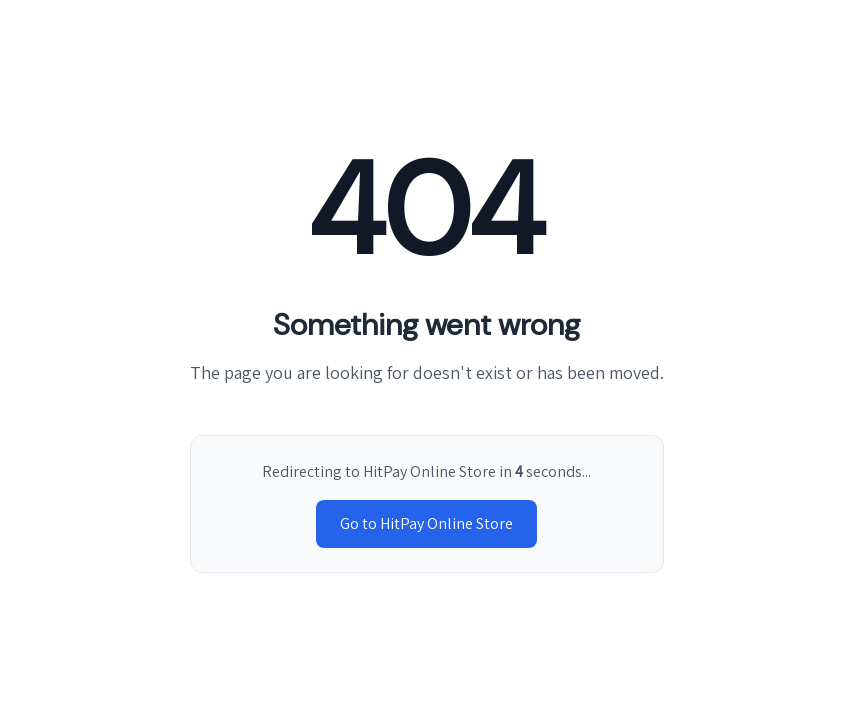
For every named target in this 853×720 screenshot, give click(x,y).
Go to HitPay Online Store (426, 523)
